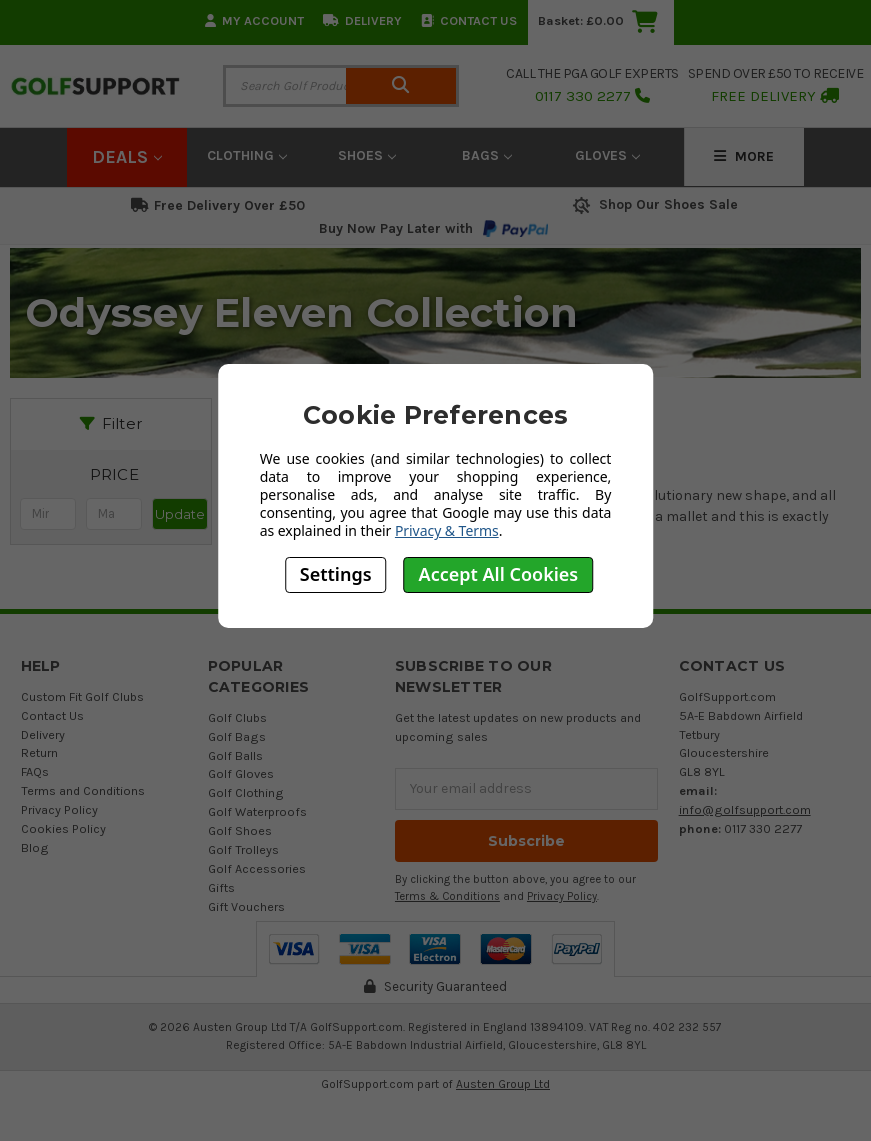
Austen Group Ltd (503, 1084)
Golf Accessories (257, 868)
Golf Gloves (241, 773)
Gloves (607, 155)
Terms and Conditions (83, 790)
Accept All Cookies (499, 574)
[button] (114, 475)
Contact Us (469, 20)
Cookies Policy (63, 828)
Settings (336, 574)
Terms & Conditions (447, 896)
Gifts (221, 887)
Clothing (247, 155)
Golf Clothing (246, 792)
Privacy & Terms (447, 530)
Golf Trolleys (243, 849)
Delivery (362, 20)
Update (180, 514)
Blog (35, 847)
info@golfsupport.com (745, 809)
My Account (254, 20)
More (744, 156)
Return (39, 752)
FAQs (35, 771)
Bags (487, 155)
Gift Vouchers (246, 906)
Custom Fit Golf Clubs (82, 696)
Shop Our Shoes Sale (653, 204)
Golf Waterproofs (257, 811)
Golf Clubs (237, 717)
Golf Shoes (240, 830)
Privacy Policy (59, 809)
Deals (127, 157)
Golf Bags (237, 736)
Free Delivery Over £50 (218, 205)
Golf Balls (235, 755)
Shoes (367, 155)
